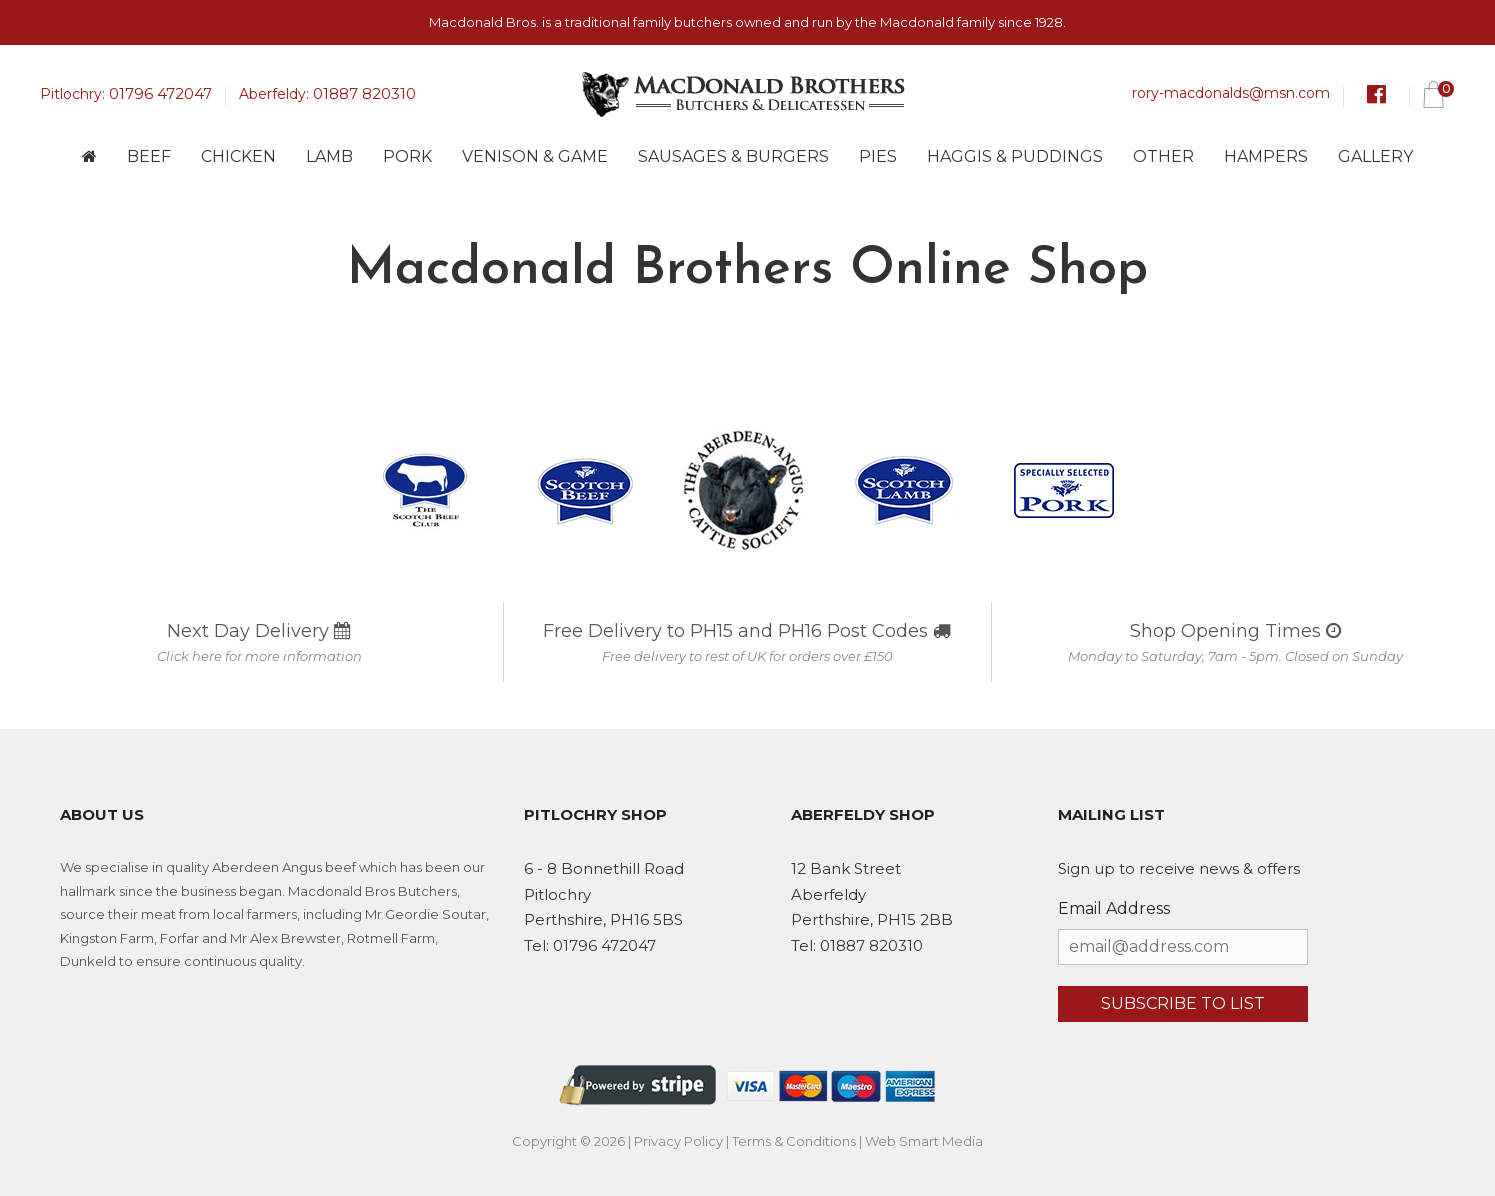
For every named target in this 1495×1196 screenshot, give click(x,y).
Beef (149, 156)
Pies (878, 156)
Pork (407, 156)
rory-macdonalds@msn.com (1231, 93)
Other (1163, 156)
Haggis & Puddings (1015, 156)
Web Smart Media (924, 1141)
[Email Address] (1183, 947)
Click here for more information (259, 656)
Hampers (1266, 156)
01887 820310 (364, 93)
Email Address (1114, 908)
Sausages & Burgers (733, 156)
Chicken (238, 156)
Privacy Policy (678, 1141)
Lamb (329, 156)
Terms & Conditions (794, 1141)
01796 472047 (160, 93)
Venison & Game (535, 156)
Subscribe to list (1183, 1003)
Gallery (1375, 156)
